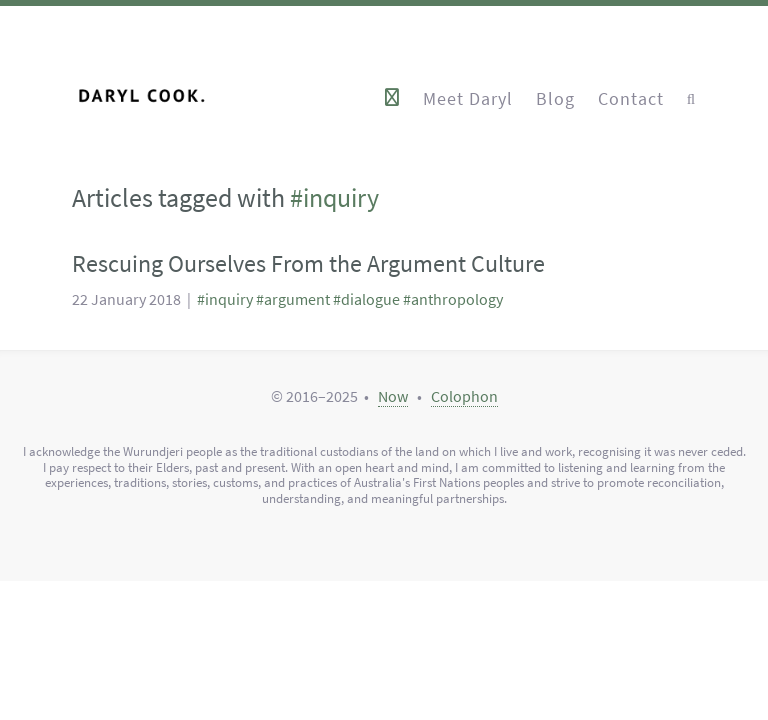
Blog (555, 97)
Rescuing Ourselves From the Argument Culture (308, 263)
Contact (631, 97)
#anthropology (453, 299)
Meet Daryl (468, 97)
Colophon (464, 396)
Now (393, 396)
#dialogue (366, 299)
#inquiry (225, 299)
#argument (293, 299)
